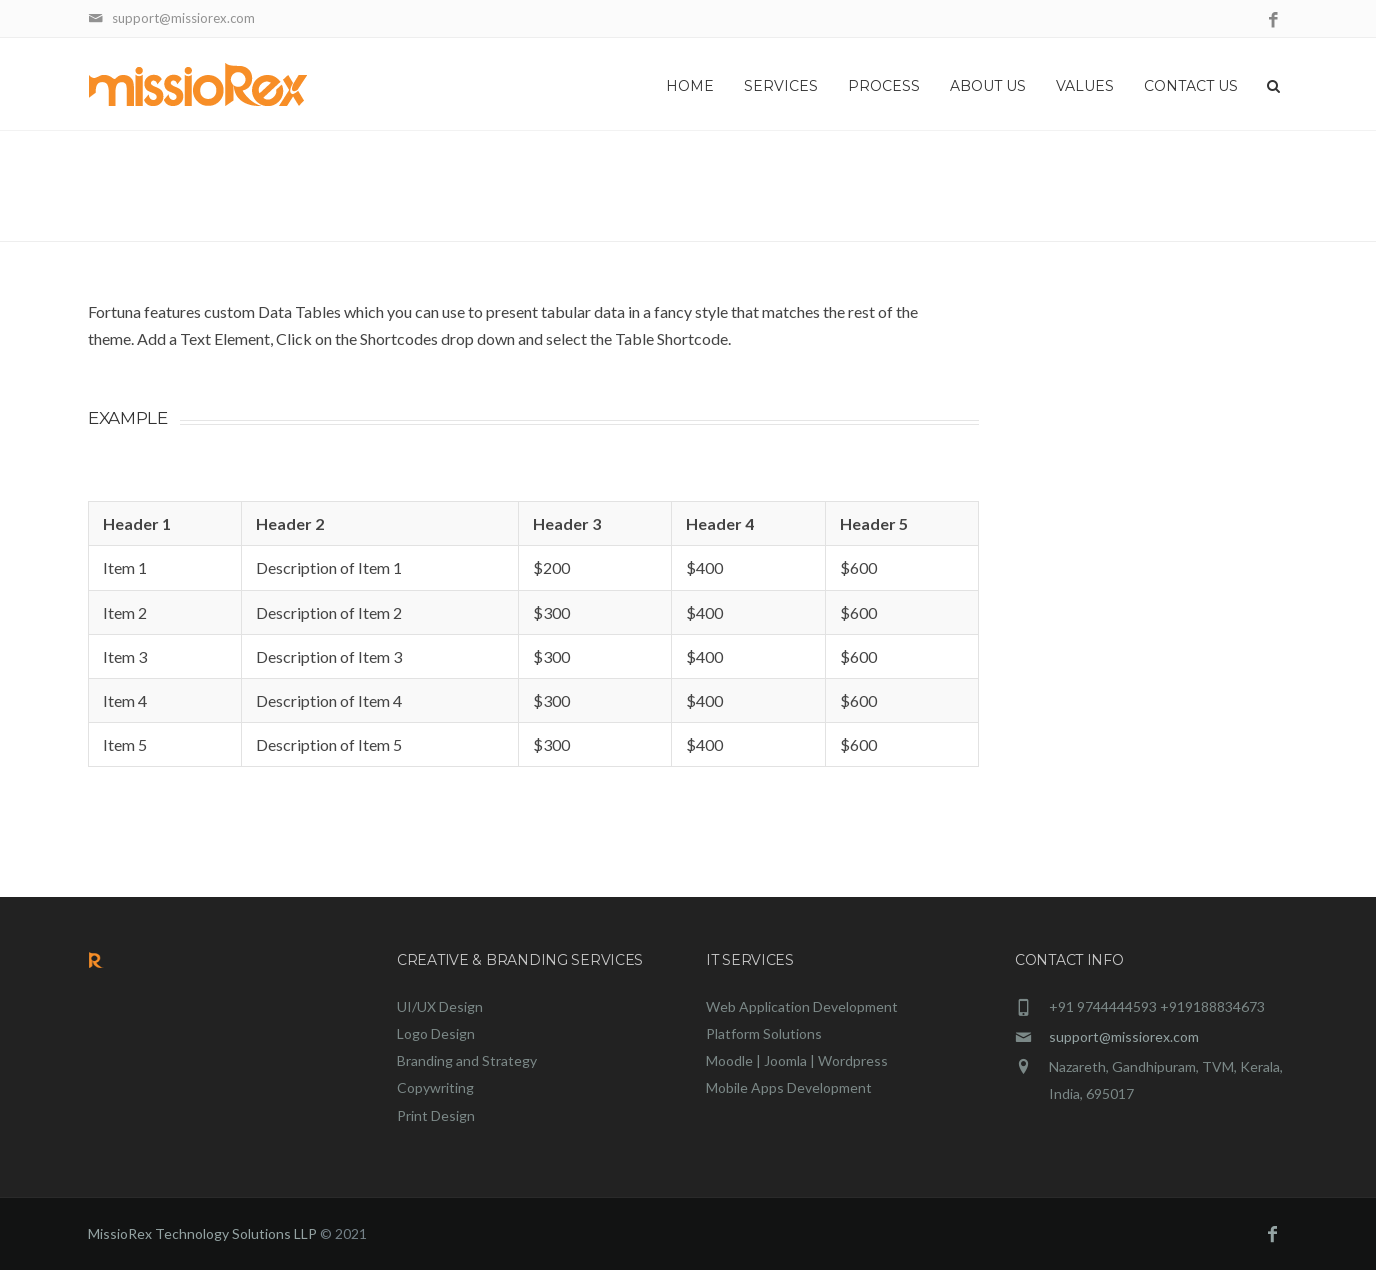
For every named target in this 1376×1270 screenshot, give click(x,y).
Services (781, 86)
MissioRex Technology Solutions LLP (202, 1233)
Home (690, 86)
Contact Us (1191, 86)
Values (1085, 86)
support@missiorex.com (1124, 1036)
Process (884, 86)
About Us (988, 86)
